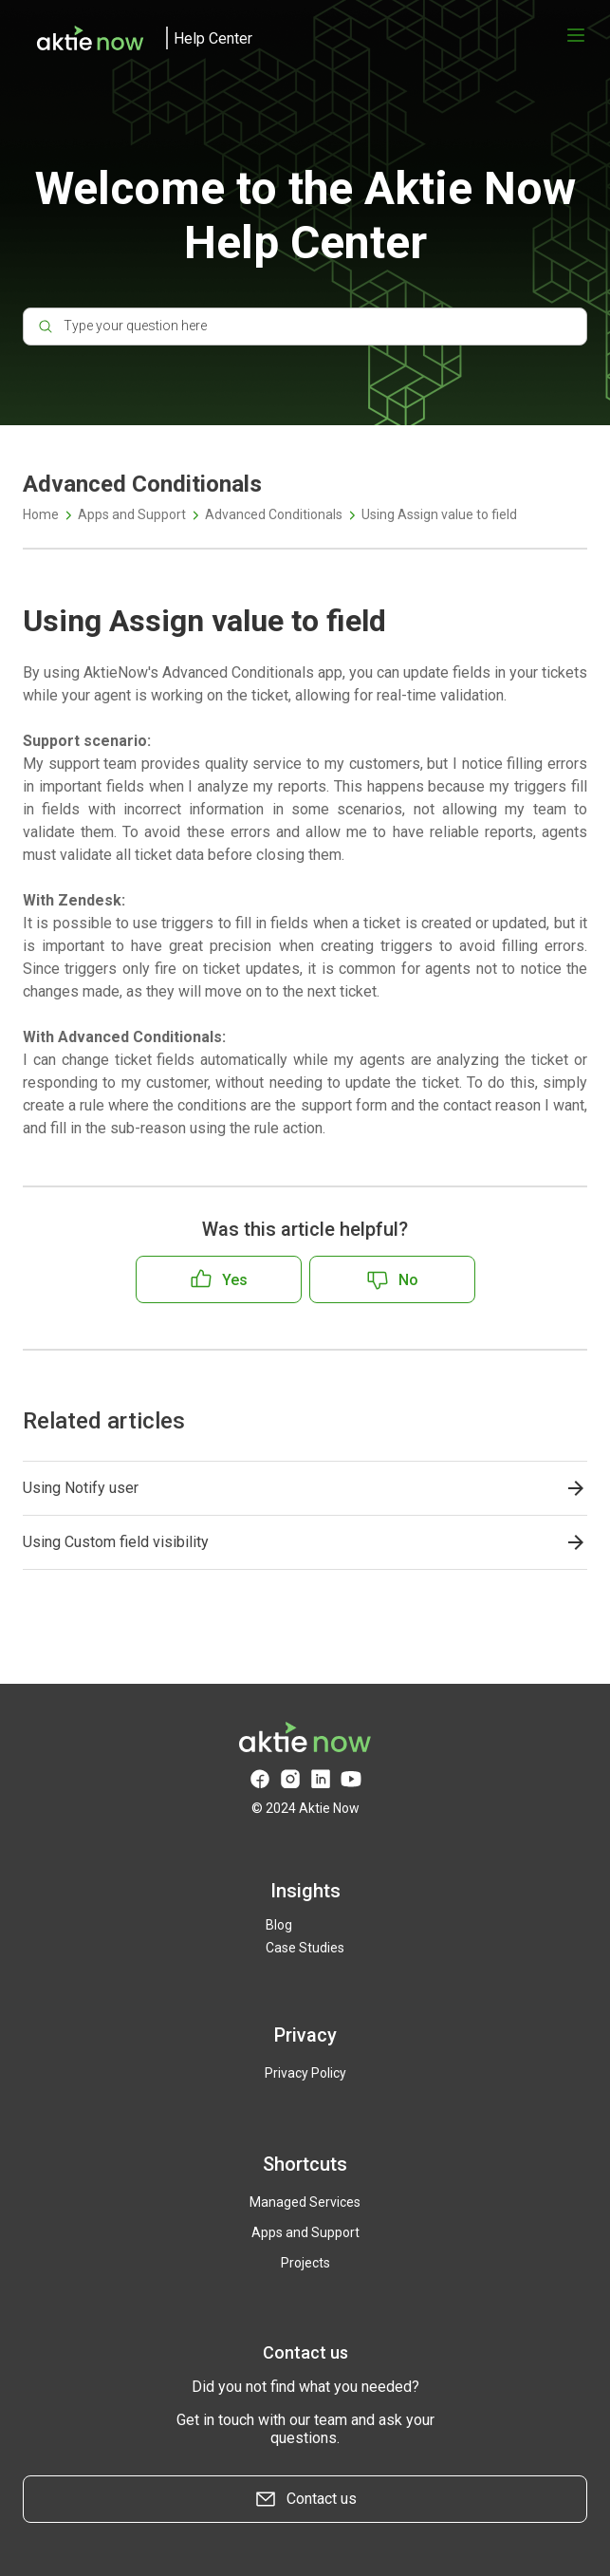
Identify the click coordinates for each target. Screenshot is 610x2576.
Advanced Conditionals (273, 514)
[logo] (137, 38)
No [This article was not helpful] (408, 1280)
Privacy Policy (305, 2073)
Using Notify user (81, 1488)
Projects (305, 2262)
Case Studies (305, 1947)
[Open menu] (575, 35)
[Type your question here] (305, 326)
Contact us (305, 2499)
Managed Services (305, 2202)
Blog (279, 1924)
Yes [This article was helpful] (235, 1280)
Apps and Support (132, 514)
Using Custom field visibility (116, 1542)
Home (41, 514)
